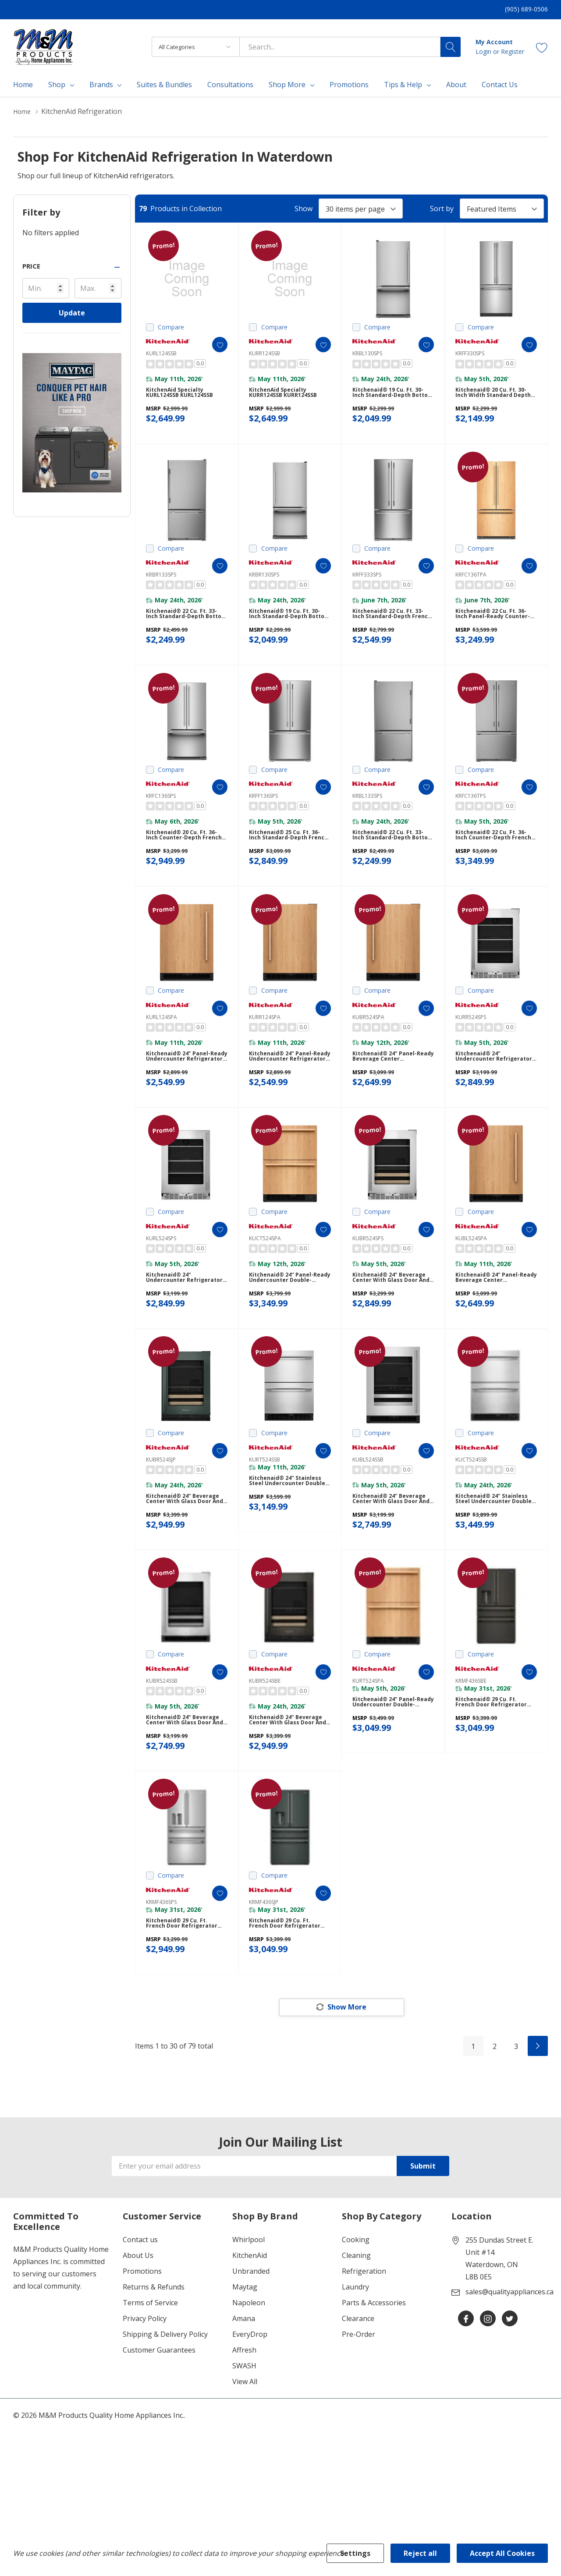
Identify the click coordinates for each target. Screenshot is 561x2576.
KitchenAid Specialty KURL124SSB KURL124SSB (184, 397)
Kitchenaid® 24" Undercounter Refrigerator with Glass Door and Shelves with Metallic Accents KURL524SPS (183, 1318)
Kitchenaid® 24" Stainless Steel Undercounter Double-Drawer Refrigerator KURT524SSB (289, 1530)
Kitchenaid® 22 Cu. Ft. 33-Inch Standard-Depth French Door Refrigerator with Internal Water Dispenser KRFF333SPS (392, 628)
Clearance (358, 2391)
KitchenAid (249, 2328)
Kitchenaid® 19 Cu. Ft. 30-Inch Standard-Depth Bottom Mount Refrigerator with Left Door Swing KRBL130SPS (392, 398)
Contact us (140, 2312)
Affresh (244, 2422)
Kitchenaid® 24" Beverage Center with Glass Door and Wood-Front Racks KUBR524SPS (390, 1318)
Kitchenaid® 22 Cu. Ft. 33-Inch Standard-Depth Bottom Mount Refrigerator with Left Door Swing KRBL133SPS (392, 858)
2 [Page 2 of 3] (495, 2119)
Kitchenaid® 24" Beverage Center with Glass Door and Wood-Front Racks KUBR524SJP (183, 1548)
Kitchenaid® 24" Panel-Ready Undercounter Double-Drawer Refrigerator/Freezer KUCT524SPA (285, 1318)
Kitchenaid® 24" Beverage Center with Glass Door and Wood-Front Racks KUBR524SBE (287, 1778)
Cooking (355, 2312)
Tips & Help (403, 84)
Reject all (420, 2553)
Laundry (355, 2359)
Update (72, 313)
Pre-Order (358, 2407)
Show (303, 208)
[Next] (538, 2119)
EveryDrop (249, 2407)
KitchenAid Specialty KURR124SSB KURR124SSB (287, 397)
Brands (101, 84)
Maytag (244, 2359)
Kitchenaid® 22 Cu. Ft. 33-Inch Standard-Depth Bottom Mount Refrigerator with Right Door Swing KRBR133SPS (186, 628)
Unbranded (251, 2344)
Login (484, 51)
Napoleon (248, 2375)
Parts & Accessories (374, 2375)
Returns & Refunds (154, 2359)
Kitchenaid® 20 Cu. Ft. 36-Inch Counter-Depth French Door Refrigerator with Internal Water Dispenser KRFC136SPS (186, 858)
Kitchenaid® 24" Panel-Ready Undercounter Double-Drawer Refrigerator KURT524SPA (392, 1760)
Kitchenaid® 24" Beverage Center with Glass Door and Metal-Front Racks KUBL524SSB (390, 1548)
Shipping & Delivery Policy (165, 2407)
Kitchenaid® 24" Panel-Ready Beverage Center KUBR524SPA (389, 1088)
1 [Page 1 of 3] (473, 2119)
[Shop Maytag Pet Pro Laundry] (71, 422)
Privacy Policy (145, 2391)
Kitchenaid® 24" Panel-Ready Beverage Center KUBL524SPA (492, 1318)
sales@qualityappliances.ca (509, 2364)
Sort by (442, 208)
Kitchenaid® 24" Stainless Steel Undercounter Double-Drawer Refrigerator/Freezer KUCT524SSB (496, 1548)
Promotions (142, 2344)
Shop (56, 84)
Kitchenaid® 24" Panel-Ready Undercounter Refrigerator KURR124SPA (289, 1088)
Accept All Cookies (502, 2553)
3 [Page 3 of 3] (516, 2119)
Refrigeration (364, 2344)
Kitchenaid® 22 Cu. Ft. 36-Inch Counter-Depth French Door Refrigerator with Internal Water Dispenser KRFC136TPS (495, 858)
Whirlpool (248, 2312)
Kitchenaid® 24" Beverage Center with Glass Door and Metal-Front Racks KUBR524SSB (184, 1778)
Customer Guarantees (159, 2422)
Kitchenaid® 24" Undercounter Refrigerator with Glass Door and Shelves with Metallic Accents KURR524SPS (493, 1088)
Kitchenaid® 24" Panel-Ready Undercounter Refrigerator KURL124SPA (186, 1088)
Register (512, 51)
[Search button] (450, 47)
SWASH (244, 2438)
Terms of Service (150, 2375)
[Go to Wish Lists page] (542, 46)
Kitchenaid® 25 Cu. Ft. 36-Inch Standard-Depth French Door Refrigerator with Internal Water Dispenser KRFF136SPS (289, 858)
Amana (243, 2391)
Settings (355, 2553)
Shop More (287, 84)
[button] (71, 266)
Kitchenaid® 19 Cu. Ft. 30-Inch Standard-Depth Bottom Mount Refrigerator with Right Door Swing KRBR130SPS (289, 628)
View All (244, 2454)
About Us (138, 2328)
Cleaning (356, 2328)
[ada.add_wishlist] (211, 344)
